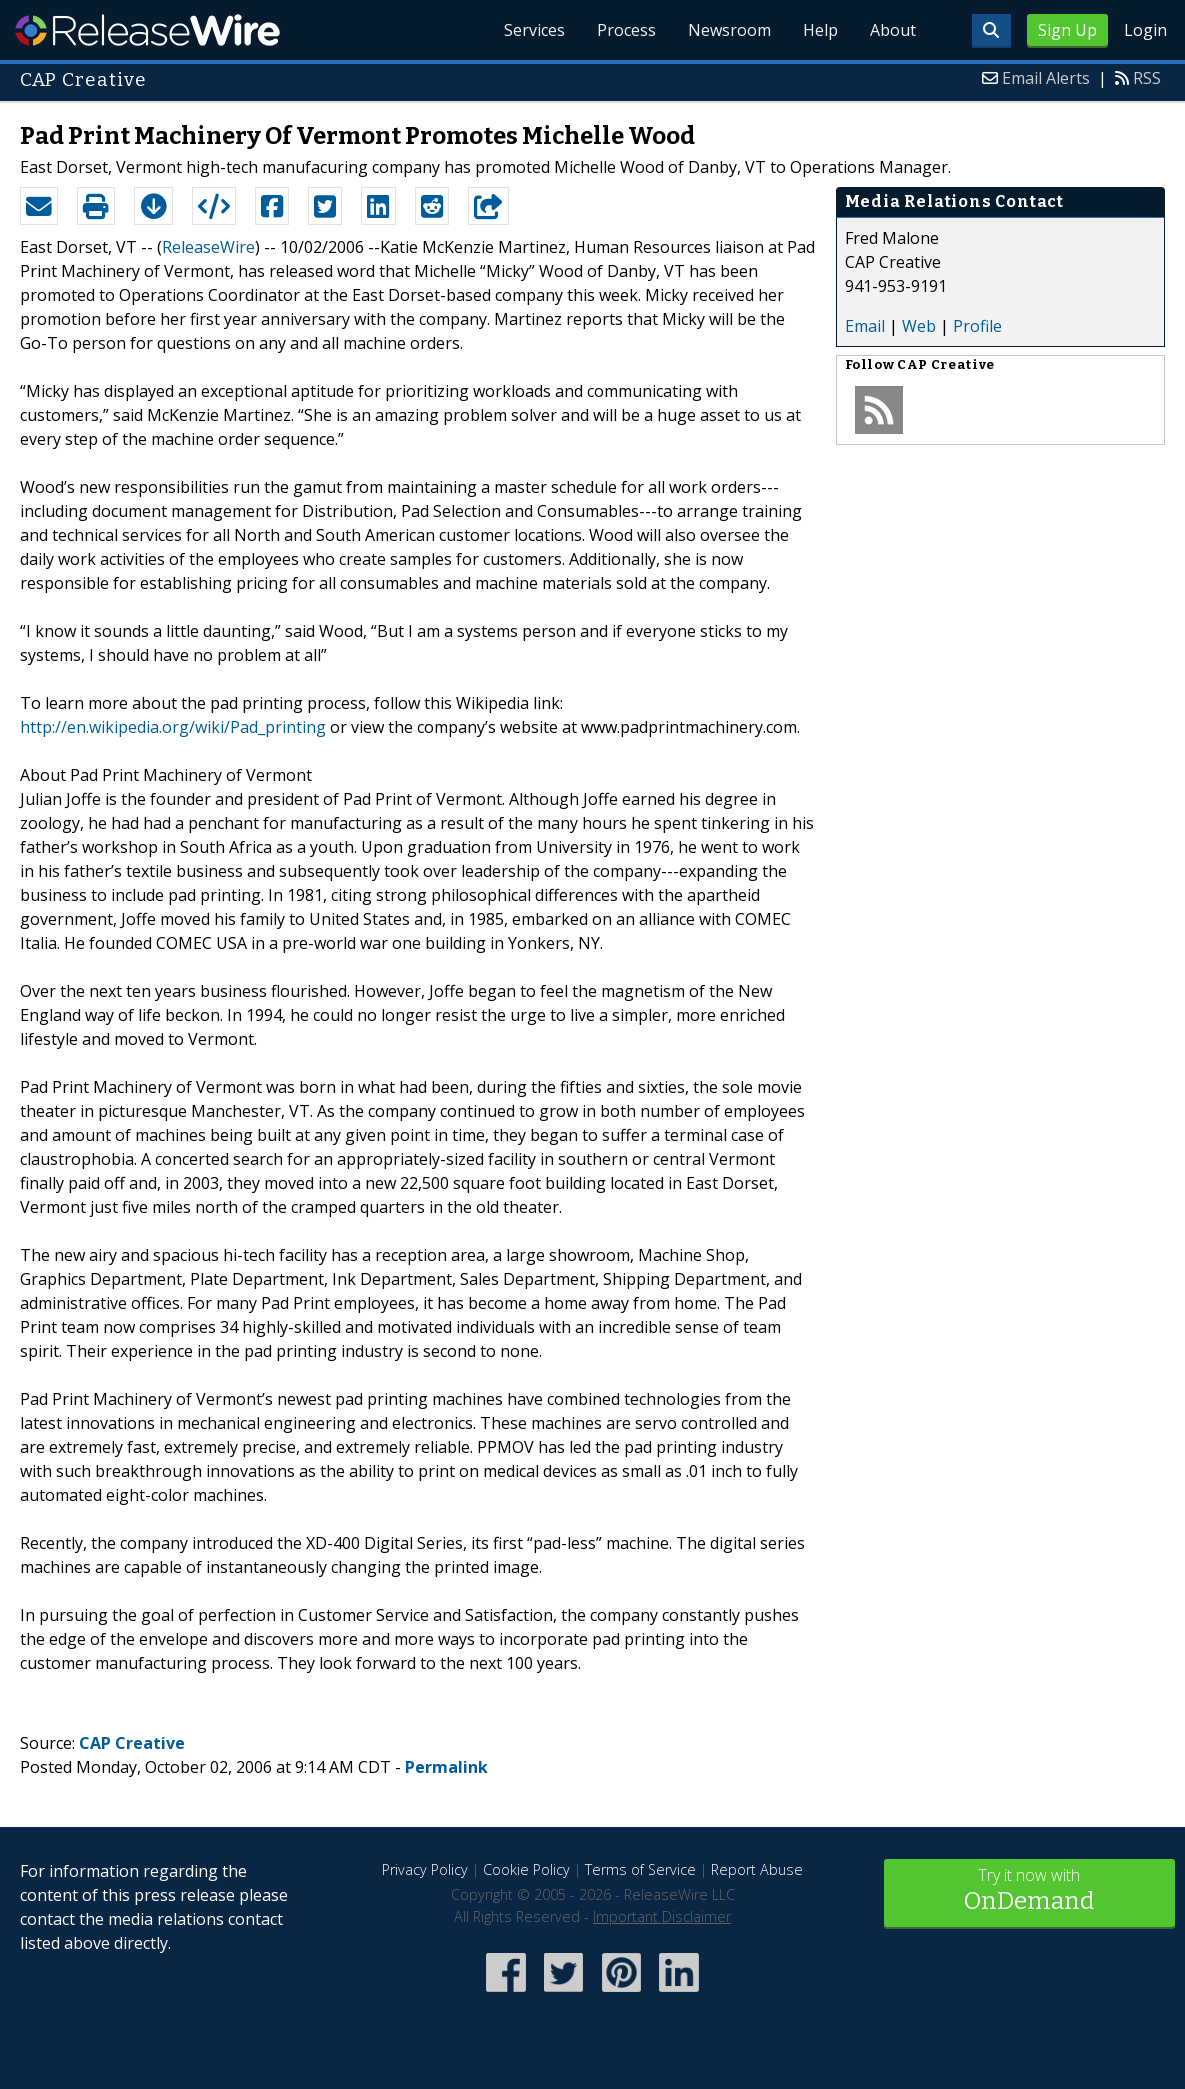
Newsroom (729, 30)
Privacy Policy (425, 1869)
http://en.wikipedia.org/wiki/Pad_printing (173, 727)
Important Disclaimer (662, 1916)
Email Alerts (1046, 78)
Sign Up (1067, 30)
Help (820, 30)
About (893, 30)
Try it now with (1029, 1891)
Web (919, 326)
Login (1145, 30)
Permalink (446, 1767)
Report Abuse (757, 1869)
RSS (1147, 78)
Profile (977, 326)
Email (865, 326)
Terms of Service (640, 1869)
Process (626, 30)
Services (534, 30)
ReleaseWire (147, 30)
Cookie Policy (526, 1869)
